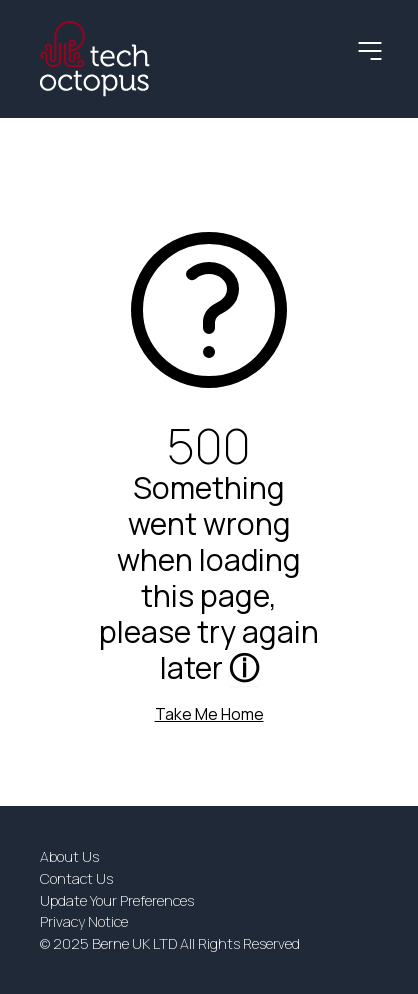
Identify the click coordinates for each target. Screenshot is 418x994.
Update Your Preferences (117, 900)
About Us (69, 856)
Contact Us (76, 878)
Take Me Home (209, 714)
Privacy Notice (84, 921)
